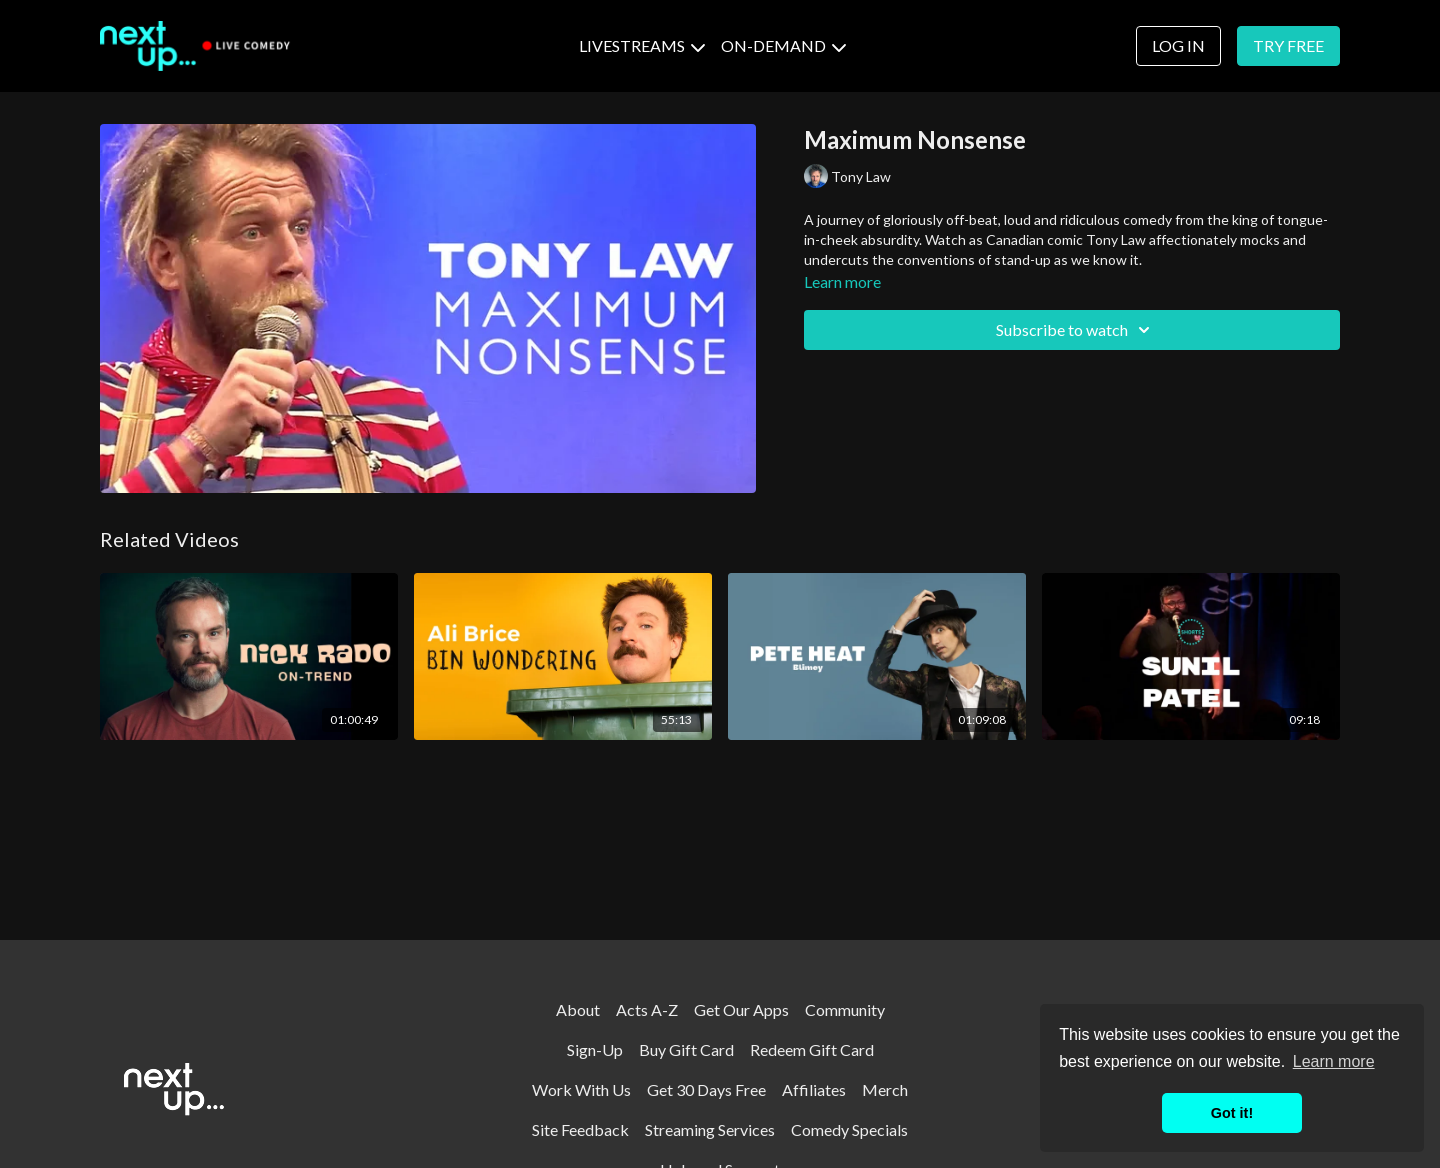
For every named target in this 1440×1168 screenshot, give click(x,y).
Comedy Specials (849, 1129)
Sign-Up (595, 1049)
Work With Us (581, 1089)
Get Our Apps (741, 1009)
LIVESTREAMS (642, 45)
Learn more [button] (1334, 1061)
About (578, 1009)
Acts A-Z (647, 1009)
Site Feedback (580, 1129)
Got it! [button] (1232, 1113)
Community (845, 1009)
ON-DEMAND (783, 45)
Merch (885, 1089)
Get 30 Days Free (706, 1089)
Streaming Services (710, 1129)
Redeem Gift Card (812, 1049)
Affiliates (814, 1089)
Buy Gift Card (686, 1049)
